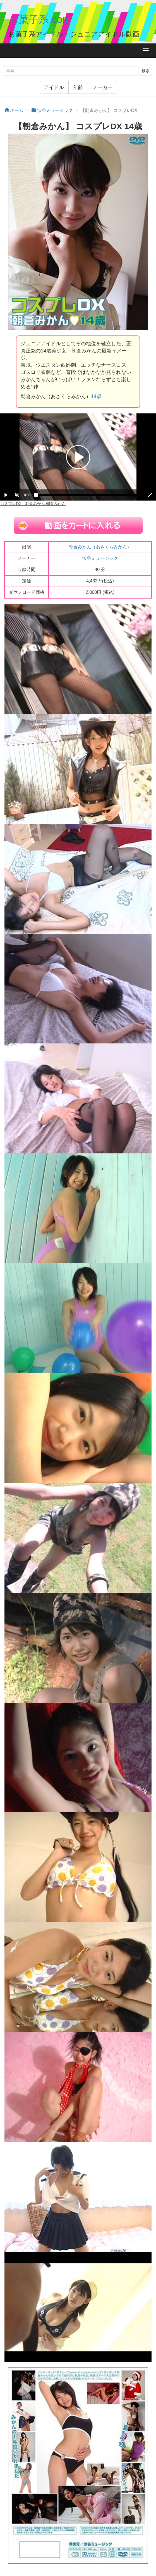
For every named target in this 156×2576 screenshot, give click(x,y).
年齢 (78, 87)
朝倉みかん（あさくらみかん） (100, 547)
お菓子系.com (39, 19)
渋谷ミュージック (100, 558)
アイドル (54, 87)
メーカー (102, 87)
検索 (146, 70)
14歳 (96, 396)
